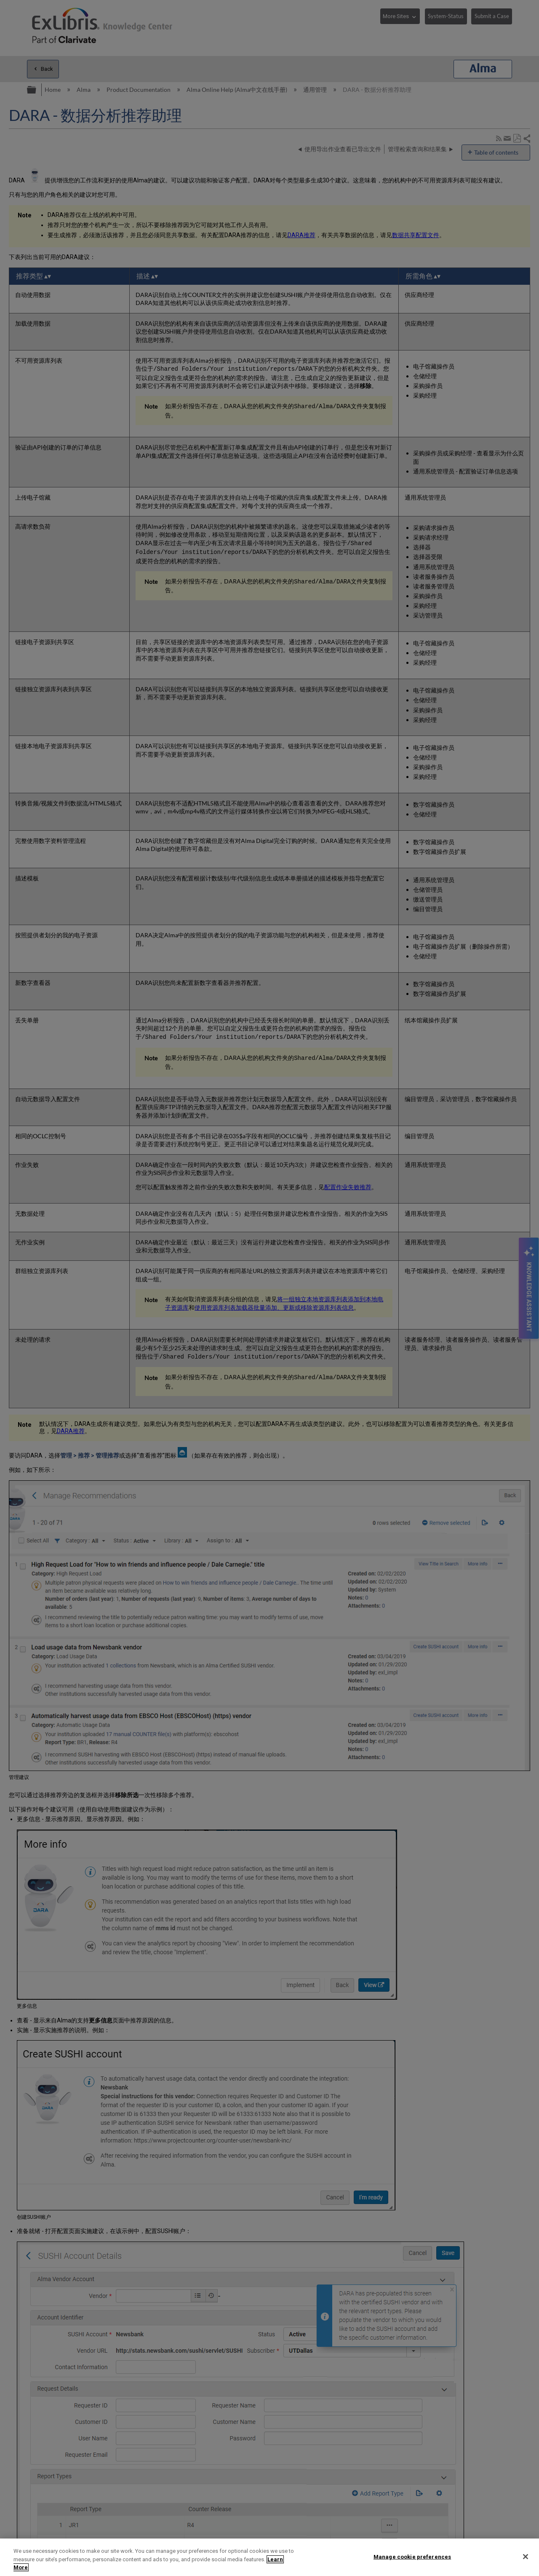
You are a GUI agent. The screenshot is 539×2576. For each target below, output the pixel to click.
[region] (269, 2557)
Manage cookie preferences (412, 2556)
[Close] (525, 2556)
